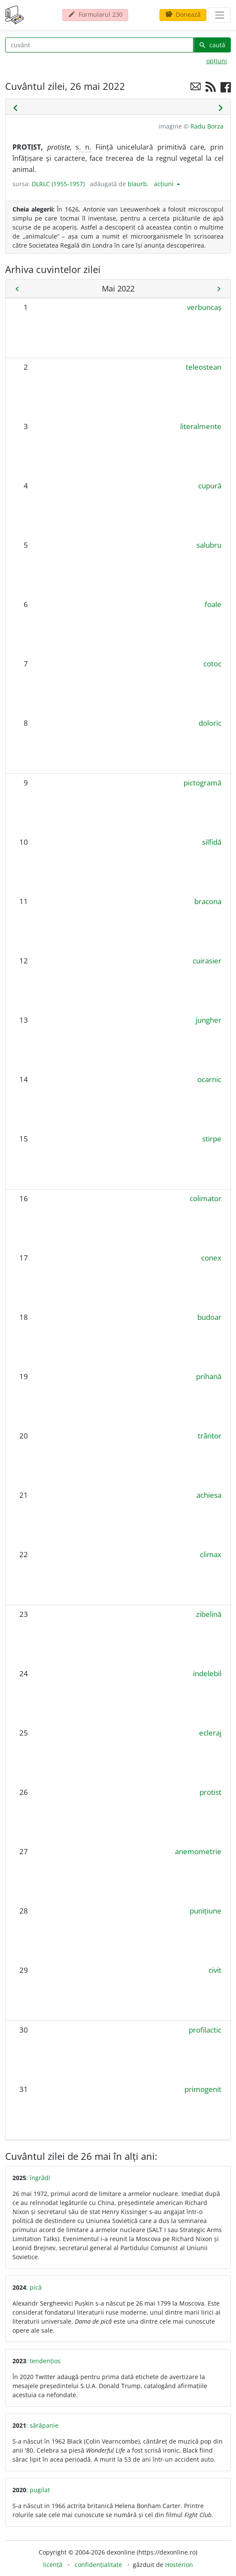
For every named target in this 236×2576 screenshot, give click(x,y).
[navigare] (219, 15)
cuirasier (207, 961)
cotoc (212, 664)
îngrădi (40, 2178)
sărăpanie (44, 2425)
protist (210, 1792)
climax (210, 1554)
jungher (208, 1020)
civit (214, 1970)
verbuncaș (204, 307)
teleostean (203, 367)
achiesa (208, 1495)
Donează (183, 14)
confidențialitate (98, 2565)
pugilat (40, 2490)
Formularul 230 (95, 14)
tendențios (45, 2361)
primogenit (202, 2089)
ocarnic (209, 1079)
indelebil (207, 1673)
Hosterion (179, 2565)
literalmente (200, 426)
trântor (209, 1436)
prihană (208, 1376)
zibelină (208, 1614)
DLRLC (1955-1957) (58, 184)
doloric (210, 723)
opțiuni (216, 61)
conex (211, 1258)
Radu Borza (207, 126)
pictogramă (202, 783)
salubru (208, 545)
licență (52, 2565)
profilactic (205, 2030)
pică (36, 2287)
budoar (209, 1317)
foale (213, 604)
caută (212, 45)
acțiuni (164, 184)
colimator (205, 1198)
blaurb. (138, 184)
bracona (207, 901)
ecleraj (210, 1733)
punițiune (205, 1911)
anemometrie (198, 1851)
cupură (209, 486)
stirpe (211, 1139)
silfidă (211, 842)
